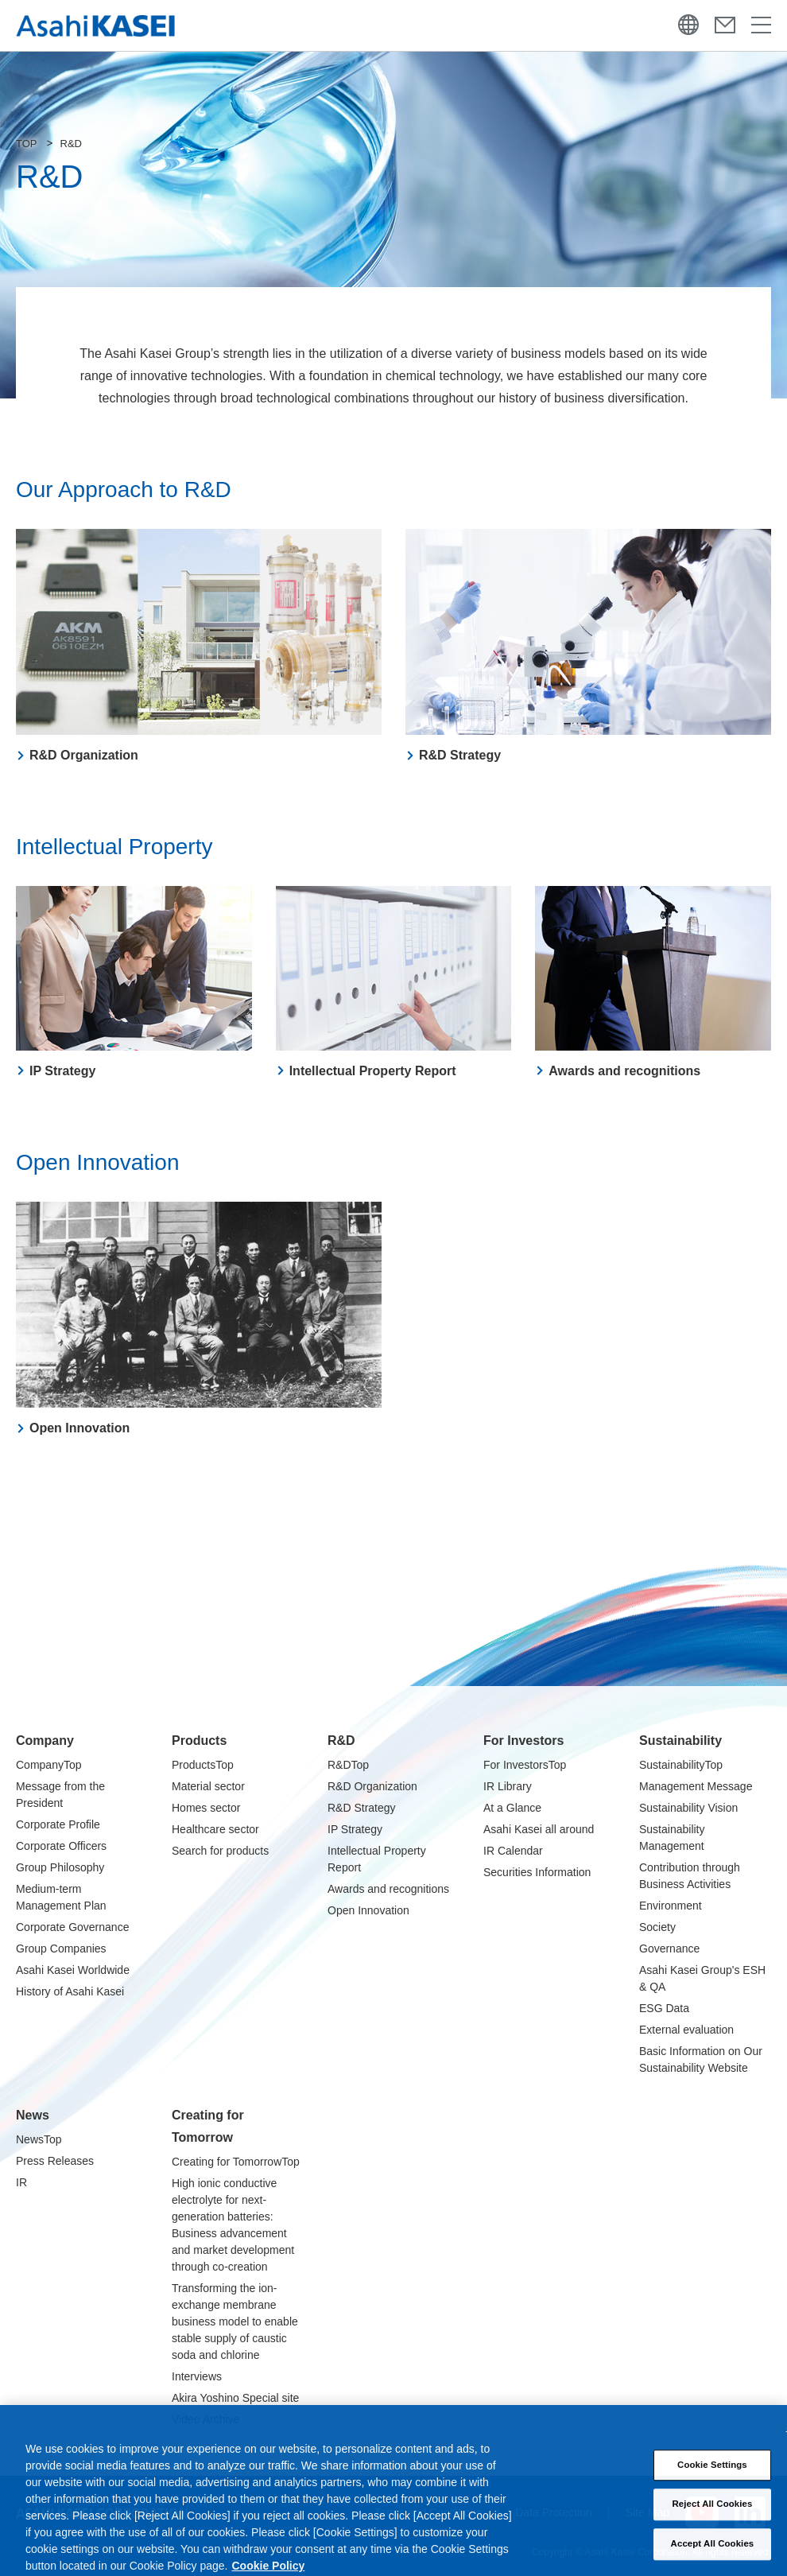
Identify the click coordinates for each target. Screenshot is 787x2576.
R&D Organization (372, 1786)
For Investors (523, 1740)
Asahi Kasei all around (538, 1829)
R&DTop (348, 1764)
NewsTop (39, 2139)
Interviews (197, 2376)
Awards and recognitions (388, 1888)
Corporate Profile (58, 1824)
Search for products (220, 1850)
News (32, 2115)
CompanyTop (49, 1764)
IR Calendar (513, 1850)
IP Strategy (355, 1829)
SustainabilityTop (681, 1764)
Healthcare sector (215, 1829)
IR (21, 2182)
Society (657, 1927)
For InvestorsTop (524, 1764)
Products (199, 1740)
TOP (26, 144)
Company (45, 1740)
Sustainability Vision (688, 1807)
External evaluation (686, 2029)
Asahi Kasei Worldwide (73, 1970)
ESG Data (664, 2008)
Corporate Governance (72, 1927)
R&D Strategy (362, 1807)
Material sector (208, 1786)
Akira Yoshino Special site (235, 2397)
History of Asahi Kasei (70, 1991)
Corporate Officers (61, 1846)
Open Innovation (368, 1910)
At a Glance (512, 1807)
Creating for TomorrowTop (236, 2161)
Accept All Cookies (712, 2553)
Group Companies (61, 1948)
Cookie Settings (712, 2474)
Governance (669, 1948)
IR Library (507, 1786)
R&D (341, 1740)
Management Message (695, 1786)
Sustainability (680, 1740)
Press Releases (55, 2160)
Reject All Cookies (713, 2513)
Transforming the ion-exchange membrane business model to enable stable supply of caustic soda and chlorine (235, 2321)
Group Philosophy (60, 1867)
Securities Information (537, 1872)
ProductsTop (203, 1764)
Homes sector (206, 1807)
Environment (670, 1905)
